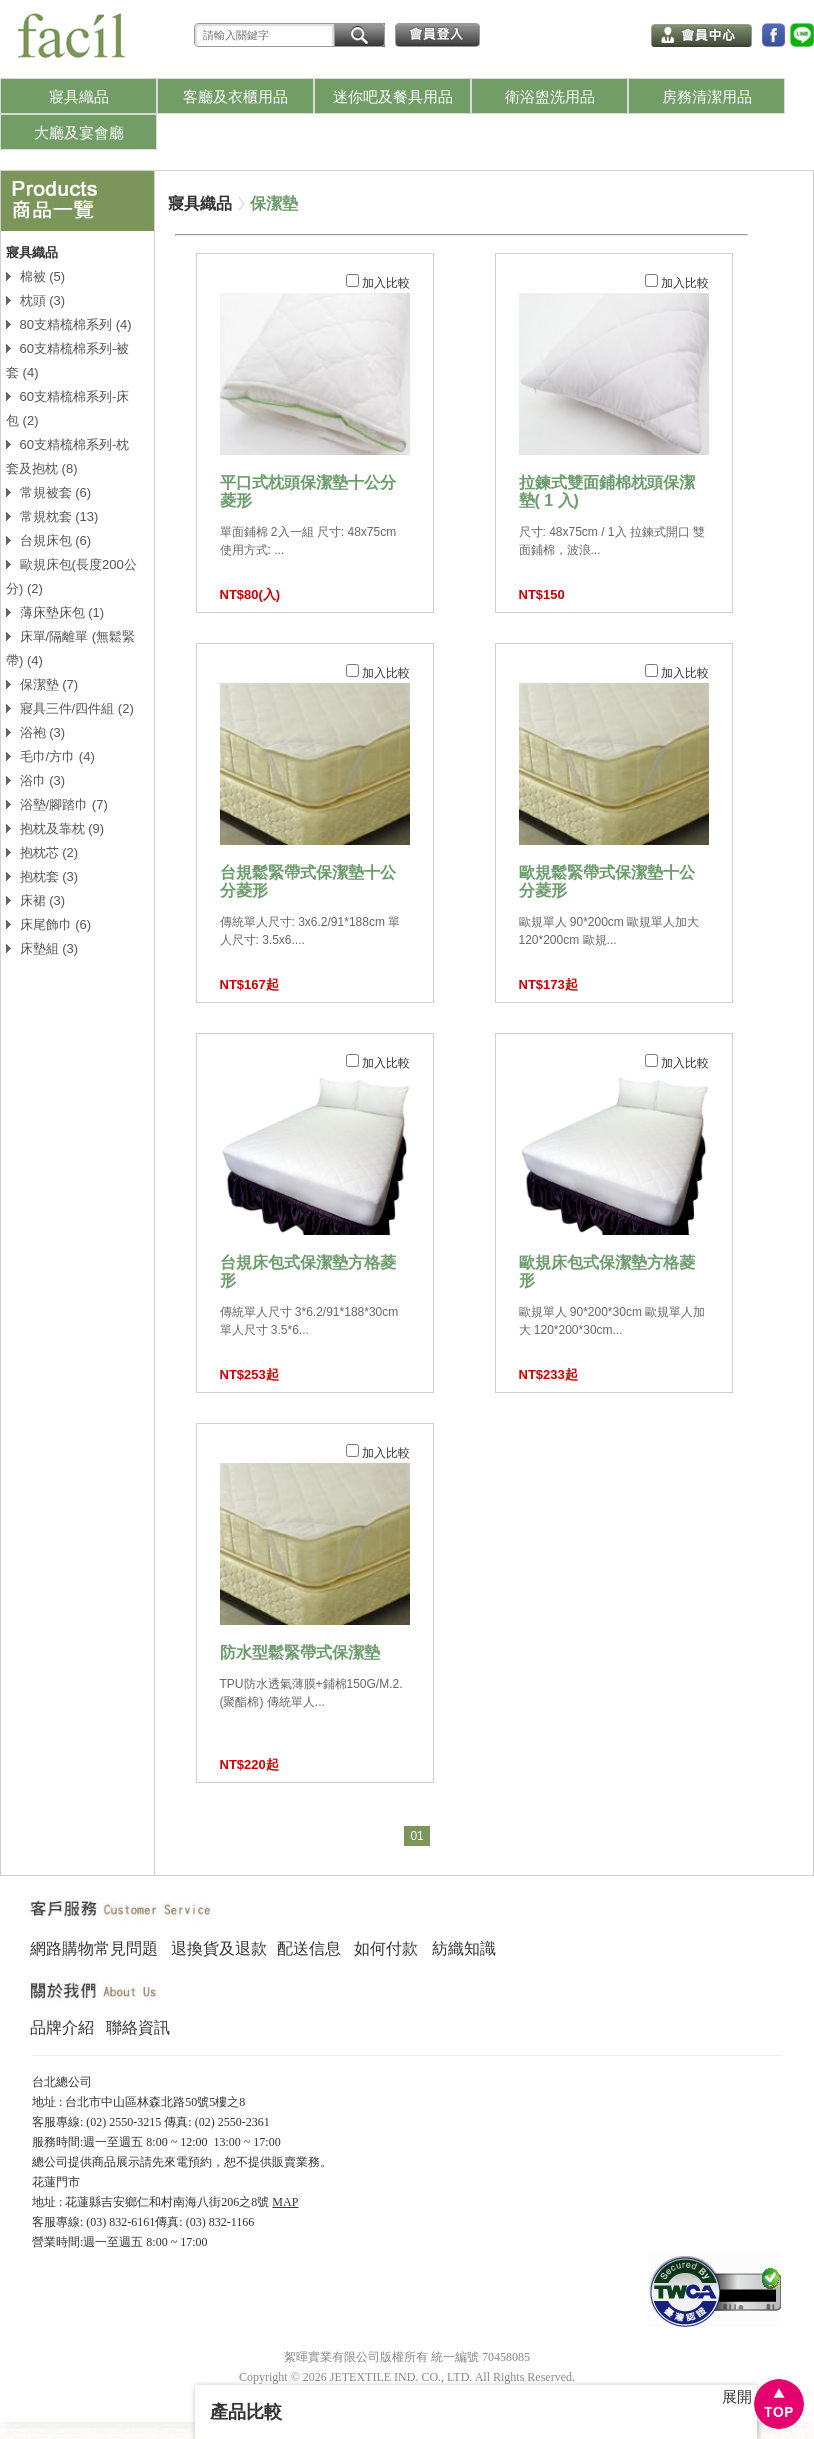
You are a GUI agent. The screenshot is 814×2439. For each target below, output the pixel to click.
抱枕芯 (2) (42, 852)
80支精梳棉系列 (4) (69, 324)
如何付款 (386, 1948)
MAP (285, 2202)
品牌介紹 (62, 2027)
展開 (737, 2397)
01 (416, 1836)
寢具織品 (200, 203)
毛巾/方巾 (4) (50, 756)
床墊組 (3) (42, 948)
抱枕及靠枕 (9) (55, 828)
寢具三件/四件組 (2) (70, 708)
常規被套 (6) (48, 492)
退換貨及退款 (219, 1948)
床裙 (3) (35, 900)
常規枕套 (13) (52, 516)
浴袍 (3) (35, 732)
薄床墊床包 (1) (55, 612)
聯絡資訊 (138, 2027)
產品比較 (246, 2412)
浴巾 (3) (35, 780)
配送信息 (309, 1948)
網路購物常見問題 (94, 1948)
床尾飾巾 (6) (48, 924)
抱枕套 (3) (42, 876)
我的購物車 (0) (577, 33)
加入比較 (378, 282)
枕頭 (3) (35, 300)
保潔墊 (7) (42, 684)
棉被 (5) (35, 276)
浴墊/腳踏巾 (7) (57, 804)
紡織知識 (464, 1948)
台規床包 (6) (48, 540)
